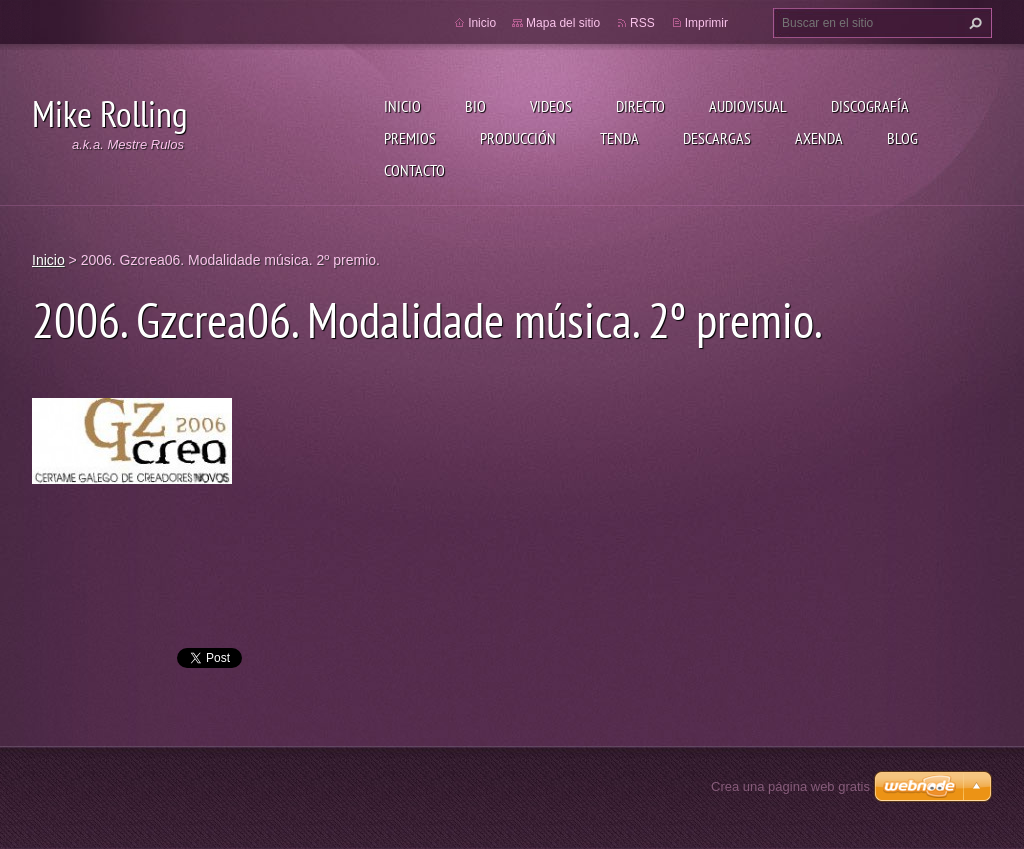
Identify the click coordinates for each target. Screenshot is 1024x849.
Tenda (619, 138)
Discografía (870, 106)
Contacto (414, 170)
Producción (518, 138)
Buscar (973, 23)
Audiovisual (748, 106)
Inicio (402, 106)
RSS (642, 23)
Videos (551, 106)
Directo (640, 106)
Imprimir (706, 23)
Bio (475, 106)
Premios (410, 138)
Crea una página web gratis (790, 786)
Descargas (717, 138)
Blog (902, 138)
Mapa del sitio (563, 23)
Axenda (819, 138)
